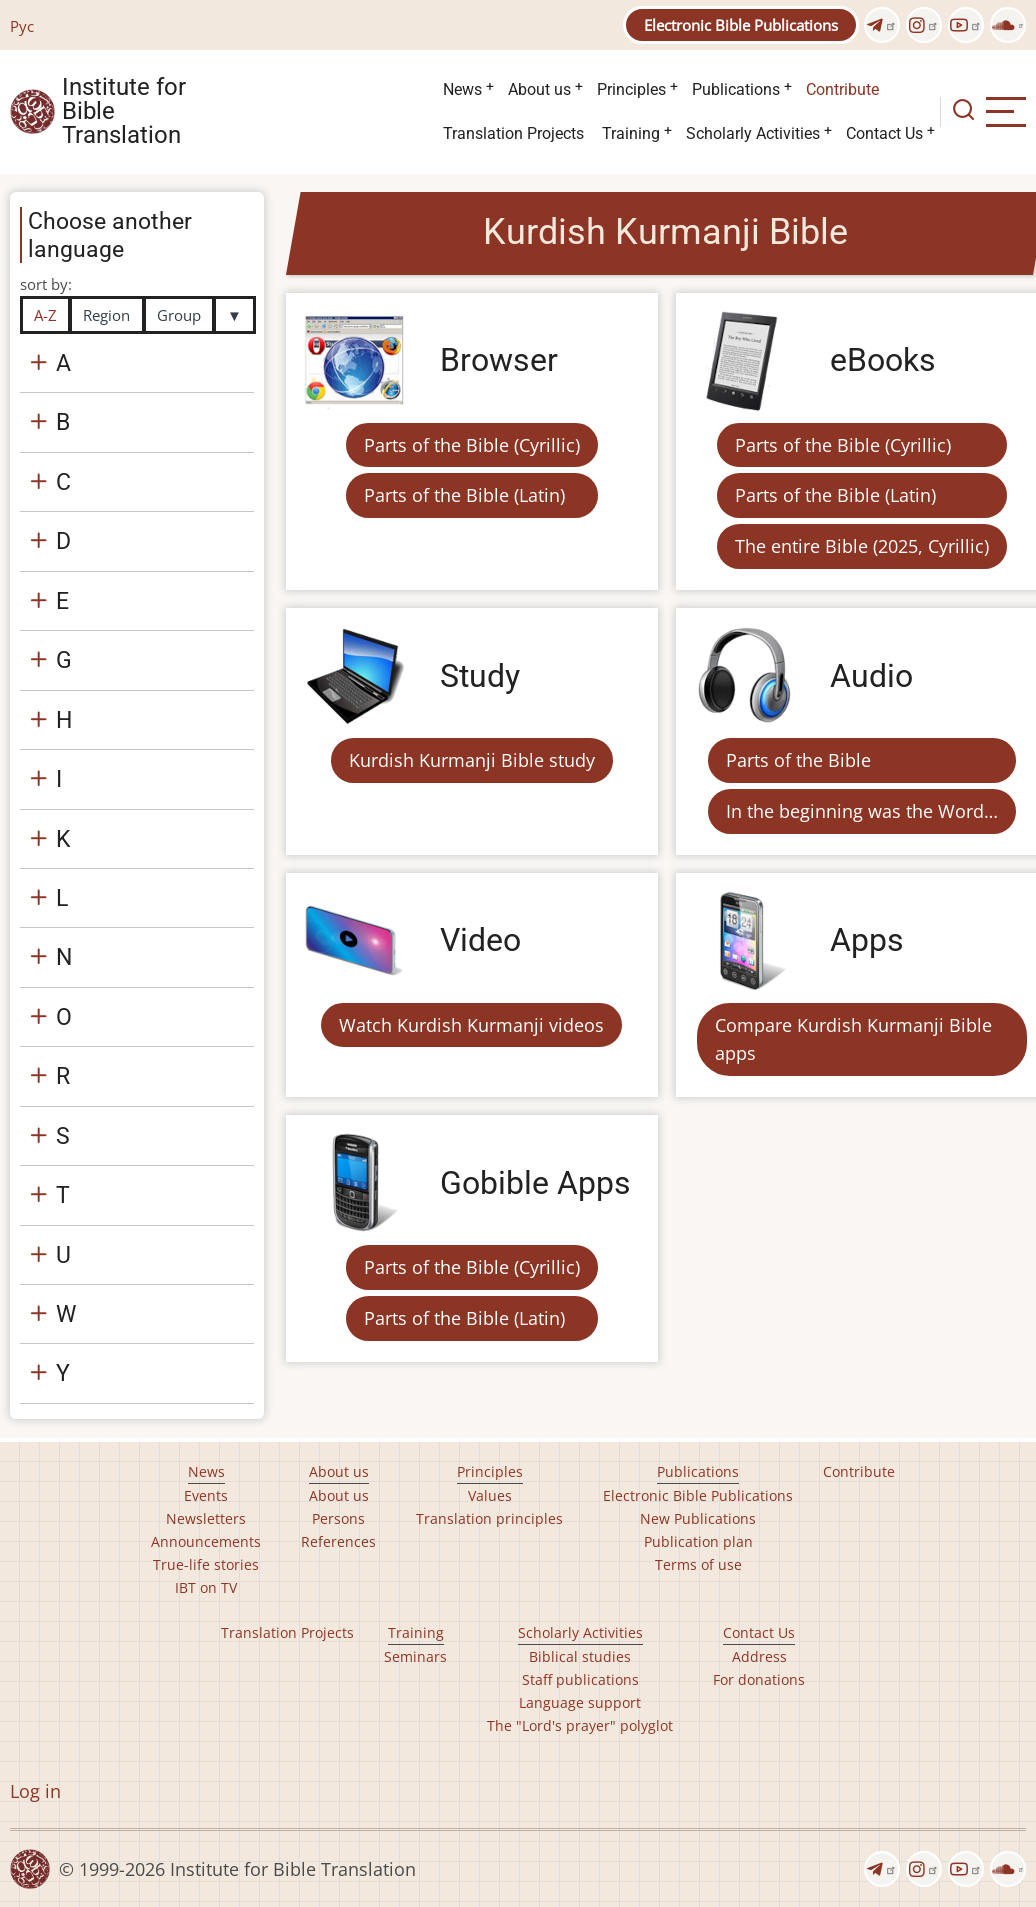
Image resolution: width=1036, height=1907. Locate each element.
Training (631, 133)
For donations (759, 1679)
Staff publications (580, 1679)
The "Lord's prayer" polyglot (580, 1725)
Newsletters (206, 1518)
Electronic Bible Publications (741, 25)
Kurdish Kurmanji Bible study (472, 760)
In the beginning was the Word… (862, 811)
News (462, 89)
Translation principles (489, 1518)
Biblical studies (580, 1656)
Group (179, 315)
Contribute (842, 89)
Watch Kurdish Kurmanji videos (471, 1025)
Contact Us (884, 133)
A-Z (45, 315)
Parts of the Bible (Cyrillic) (472, 445)
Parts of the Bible (798, 760)
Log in (35, 1791)
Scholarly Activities (753, 133)
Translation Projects (513, 133)
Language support (580, 1702)
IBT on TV (206, 1587)
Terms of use (698, 1564)
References (338, 1541)
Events (206, 1495)
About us (539, 89)
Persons (338, 1518)
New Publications (698, 1518)
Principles (631, 89)
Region (106, 315)
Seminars (415, 1656)
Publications (736, 89)
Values (490, 1495)
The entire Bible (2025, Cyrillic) (862, 546)
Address (759, 1656)
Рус (22, 26)
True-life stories (206, 1564)
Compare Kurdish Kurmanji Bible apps (853, 1039)
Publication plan (698, 1541)
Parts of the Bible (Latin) (464, 495)
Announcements (206, 1541)
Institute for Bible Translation (124, 112)
